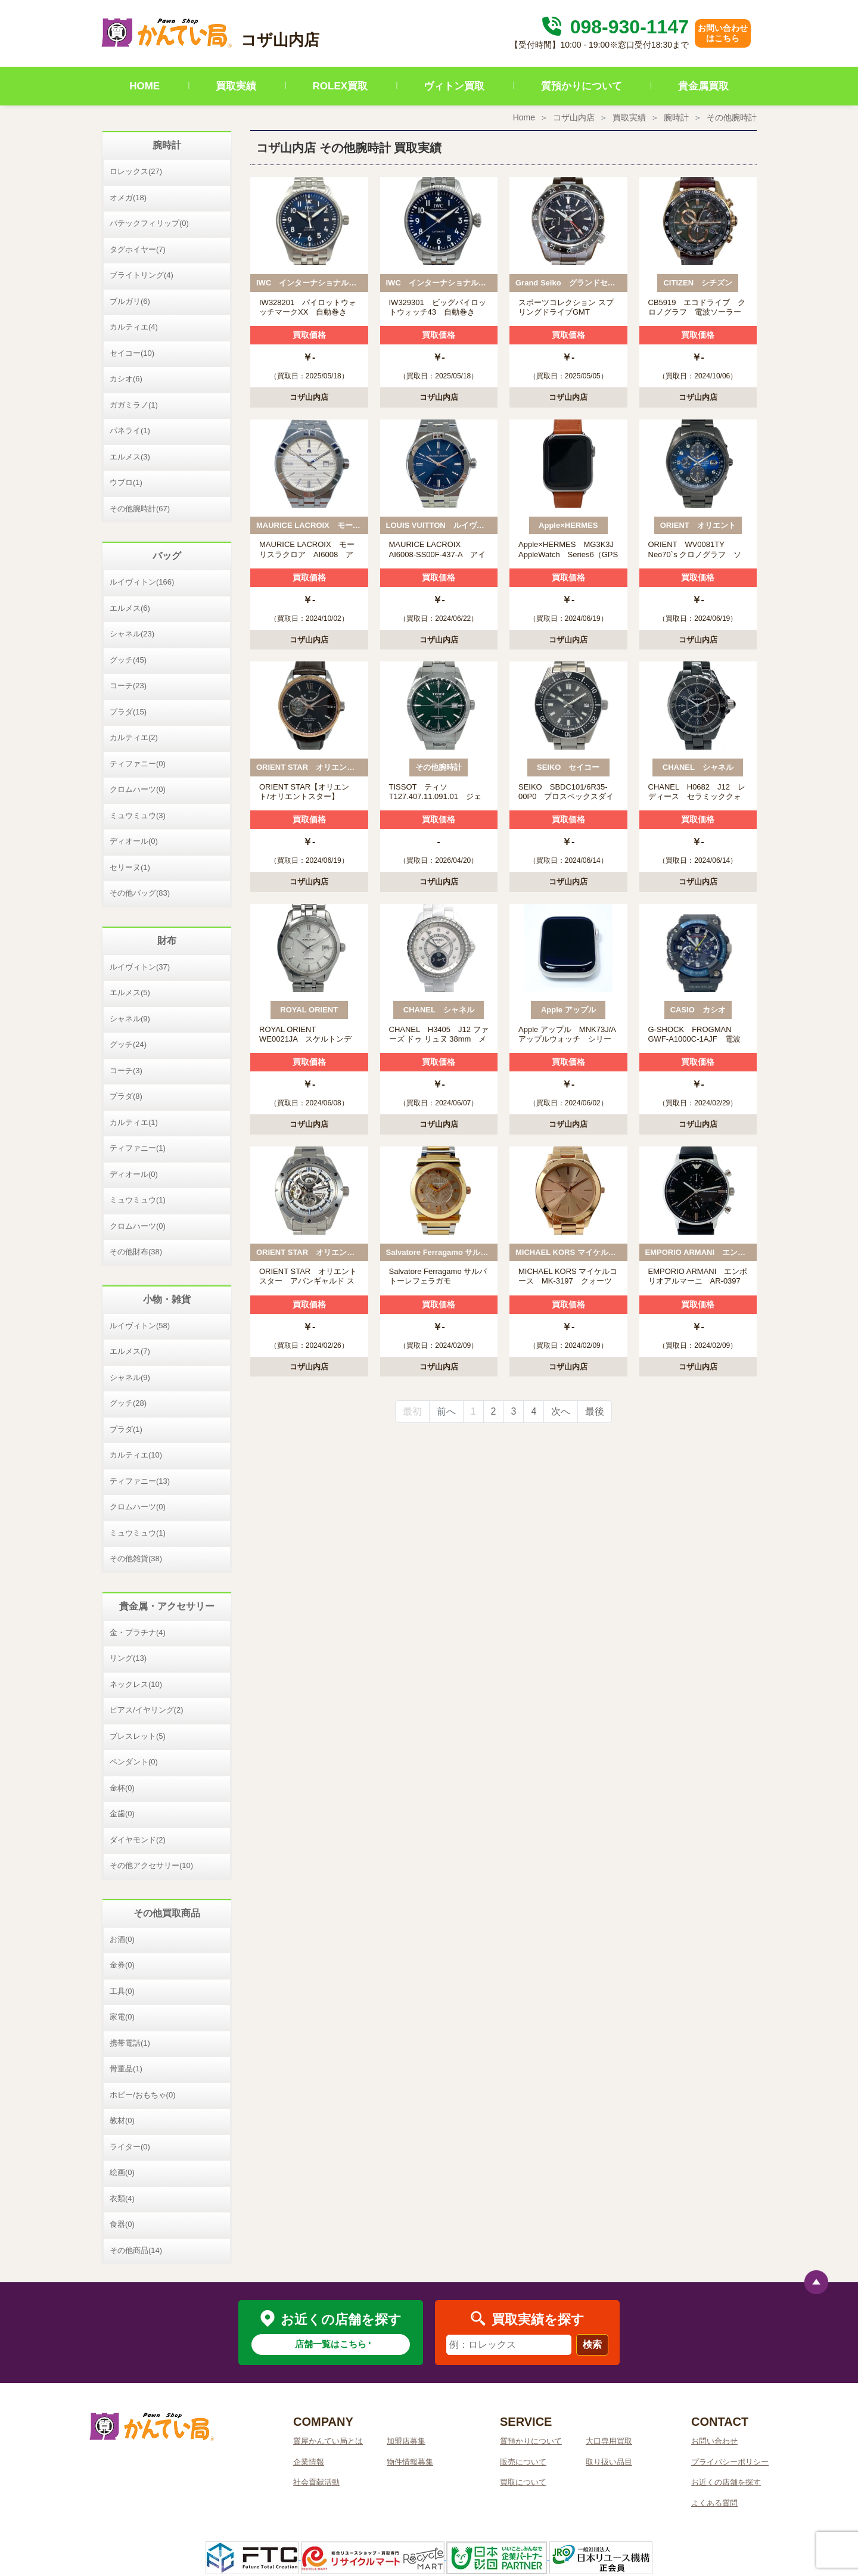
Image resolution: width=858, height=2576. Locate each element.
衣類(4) (122, 2198)
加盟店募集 (406, 2441)
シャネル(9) (130, 1018)
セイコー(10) (132, 353)
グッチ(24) (128, 1044)
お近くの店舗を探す (726, 2482)
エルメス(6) (130, 608)
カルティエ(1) (134, 1122)
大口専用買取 (609, 2441)
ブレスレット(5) (138, 1736)
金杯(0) (122, 1787)
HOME (144, 86)
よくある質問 (714, 2503)
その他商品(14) (136, 2250)
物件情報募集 (410, 2461)
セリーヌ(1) (130, 867)
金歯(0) (122, 1813)
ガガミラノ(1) (134, 404)
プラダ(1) (126, 1429)
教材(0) (122, 2120)
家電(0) (122, 2016)
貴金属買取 (703, 86)
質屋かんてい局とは (328, 2441)
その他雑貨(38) (136, 1558)
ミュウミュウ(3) (138, 815)
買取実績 (236, 86)
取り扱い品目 (609, 2461)
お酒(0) (122, 1939)
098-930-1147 (614, 27)
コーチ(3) (126, 1070)
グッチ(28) (128, 1403)
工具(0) (122, 1991)
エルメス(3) (130, 456)
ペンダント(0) (134, 1761)
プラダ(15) (128, 711)
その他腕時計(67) (140, 508)
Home (524, 117)
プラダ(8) (126, 1096)
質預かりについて (581, 86)
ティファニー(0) (138, 763)
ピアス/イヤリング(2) (147, 1709)
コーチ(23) (128, 685)
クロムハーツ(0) (138, 789)
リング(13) (128, 1658)
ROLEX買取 (340, 86)
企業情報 (308, 2461)
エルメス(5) (130, 992)
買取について (523, 2482)
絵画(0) (122, 2172)
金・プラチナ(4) (138, 1632)
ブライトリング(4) (141, 275)
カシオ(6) (126, 378)
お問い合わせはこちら (723, 33)
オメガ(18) (128, 197)
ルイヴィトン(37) (140, 966)
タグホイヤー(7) (138, 249)
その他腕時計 (732, 117)
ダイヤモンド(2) (138, 1839)
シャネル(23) (132, 633)
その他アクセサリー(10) (151, 1865)
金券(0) (122, 1964)
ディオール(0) (134, 841)
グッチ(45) (128, 659)
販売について (523, 2461)
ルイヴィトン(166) (142, 581)
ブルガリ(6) (130, 301)
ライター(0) (130, 2146)
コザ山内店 (574, 117)
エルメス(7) (130, 1351)
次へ (560, 1411)
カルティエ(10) (136, 1454)
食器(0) (122, 2224)
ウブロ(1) (126, 482)
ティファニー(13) (140, 1481)
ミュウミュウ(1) (138, 1199)
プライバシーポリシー (730, 2461)
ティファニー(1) (138, 1147)
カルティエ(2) (134, 737)
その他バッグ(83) (140, 892)
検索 (592, 2344)
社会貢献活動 (316, 2482)
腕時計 (676, 117)
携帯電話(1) (130, 2043)
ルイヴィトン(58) (140, 1325)
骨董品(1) (126, 2068)
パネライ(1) (130, 430)
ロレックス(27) (136, 171)
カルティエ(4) (134, 326)
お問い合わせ (714, 2441)
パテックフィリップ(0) (149, 223)
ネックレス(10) (136, 1684)
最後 (594, 1411)
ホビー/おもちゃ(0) (143, 2094)
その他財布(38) (136, 1251)
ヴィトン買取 (454, 86)
